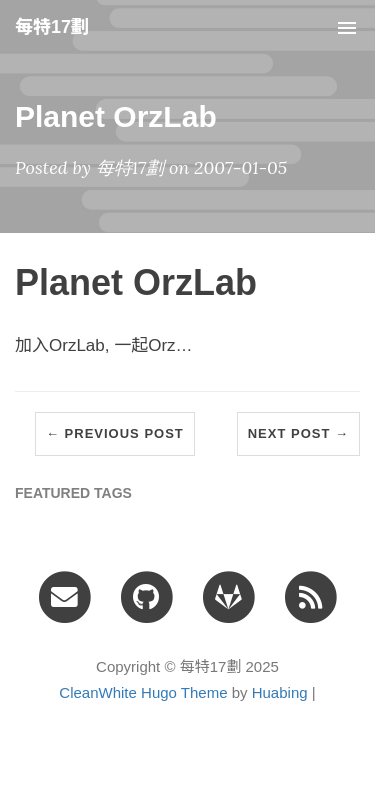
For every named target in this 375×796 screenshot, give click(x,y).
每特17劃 (52, 27)
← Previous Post (115, 433)
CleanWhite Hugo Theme (143, 692)
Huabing (280, 692)
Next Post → (298, 433)
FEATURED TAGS (73, 493)
